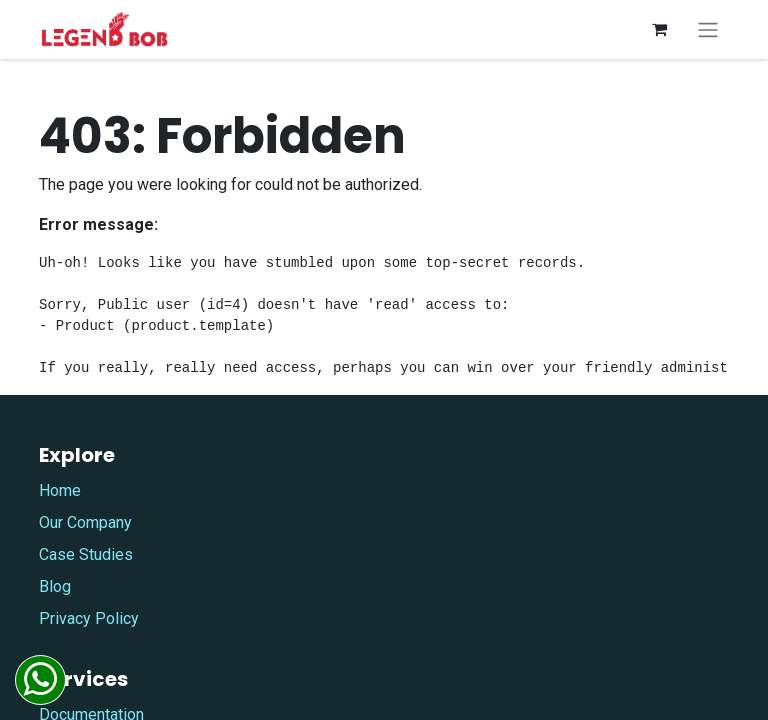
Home (60, 490)
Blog (55, 586)
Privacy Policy (89, 618)
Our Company (85, 522)
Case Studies (86, 554)
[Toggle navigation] (708, 29)
